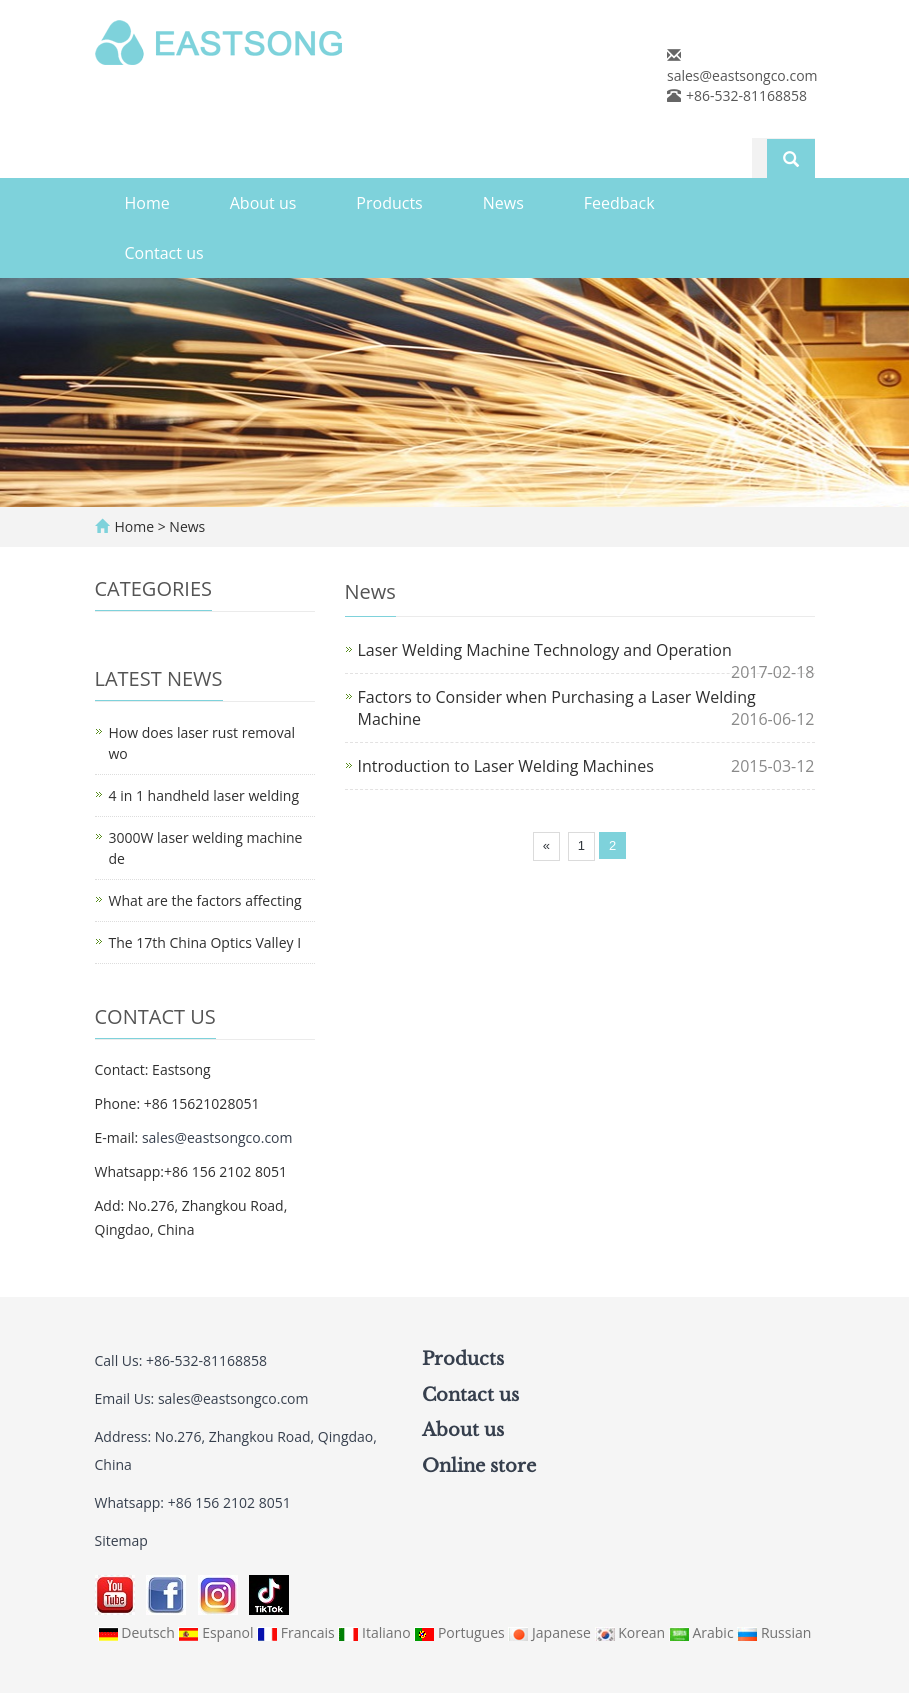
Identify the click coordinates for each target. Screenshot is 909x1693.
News (503, 203)
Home (147, 203)
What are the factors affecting (205, 900)
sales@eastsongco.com (742, 75)
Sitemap (121, 1540)
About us (263, 203)
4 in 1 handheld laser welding (204, 795)
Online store (479, 1466)
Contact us (164, 253)
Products (389, 203)
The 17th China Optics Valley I (205, 942)
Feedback (619, 203)
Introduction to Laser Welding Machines (506, 766)
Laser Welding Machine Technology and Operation (545, 650)
